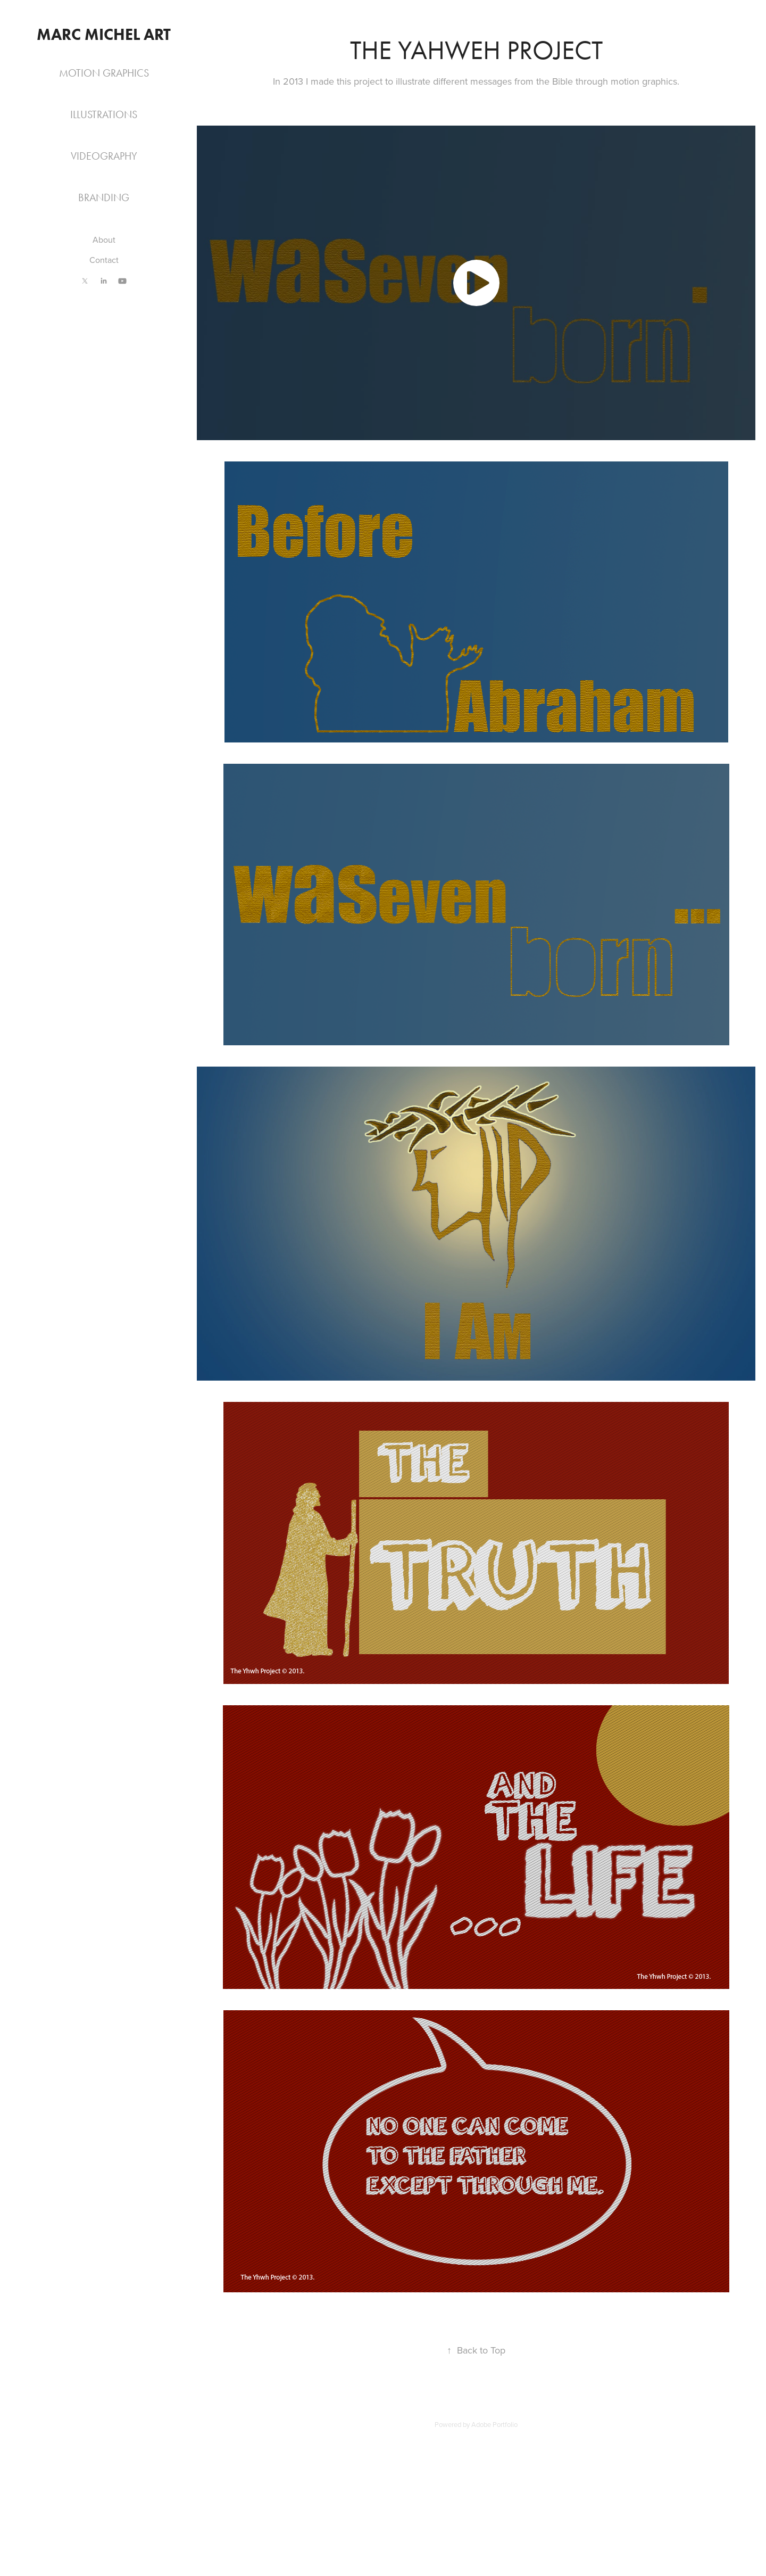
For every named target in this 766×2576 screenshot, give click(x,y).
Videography (104, 156)
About (104, 239)
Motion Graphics (104, 73)
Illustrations (103, 114)
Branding (103, 197)
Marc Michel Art (104, 34)
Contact (104, 260)
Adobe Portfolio (494, 2424)
